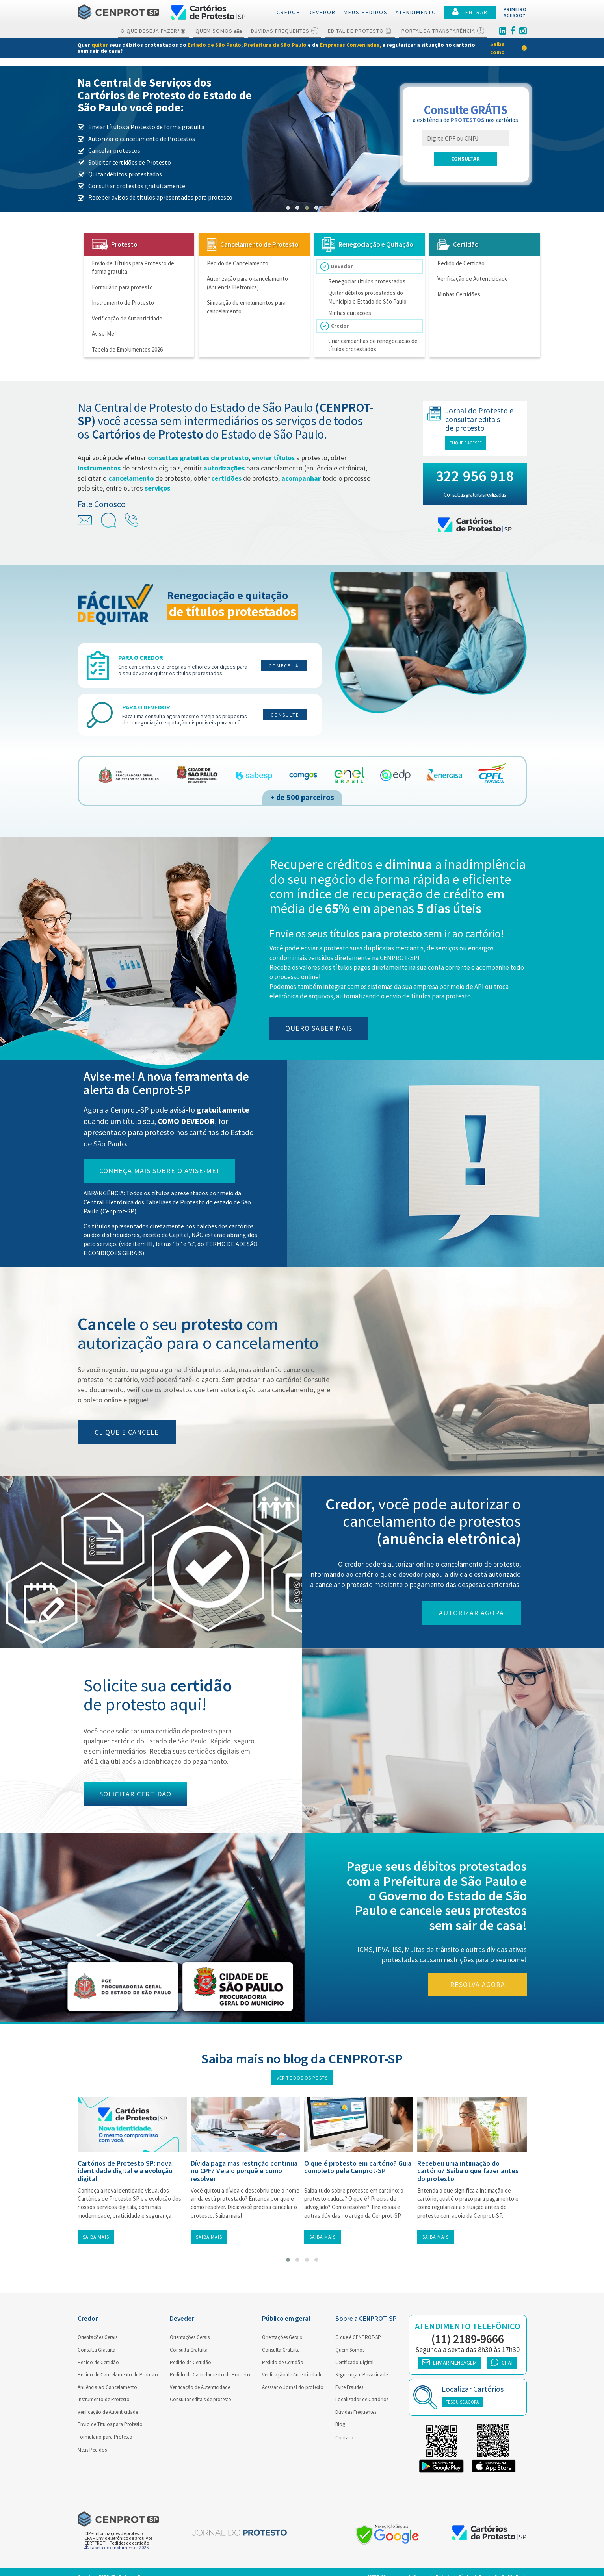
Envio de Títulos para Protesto (110, 2424)
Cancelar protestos (114, 150)
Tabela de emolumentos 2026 (116, 2547)
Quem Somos (218, 30)
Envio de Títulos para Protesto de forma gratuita (133, 267)
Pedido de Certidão (461, 263)
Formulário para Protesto (105, 2436)
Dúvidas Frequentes (284, 30)
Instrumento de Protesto (123, 302)
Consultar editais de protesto (200, 2399)
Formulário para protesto (122, 287)
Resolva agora (484, 1984)
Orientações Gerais (97, 2337)
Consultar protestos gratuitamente (136, 186)
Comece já (284, 666)
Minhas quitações (349, 313)
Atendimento (416, 12)
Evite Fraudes (349, 2387)
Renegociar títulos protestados (366, 281)
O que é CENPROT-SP (358, 2337)
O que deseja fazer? (153, 30)
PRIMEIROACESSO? (515, 12)
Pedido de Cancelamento (237, 263)
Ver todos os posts (302, 2078)
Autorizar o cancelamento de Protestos (141, 139)
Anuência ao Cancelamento (107, 2387)
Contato (344, 2437)
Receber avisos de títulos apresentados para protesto (160, 197)
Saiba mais (96, 2237)
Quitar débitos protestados (125, 174)
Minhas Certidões (458, 294)
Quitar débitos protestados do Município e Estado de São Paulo (367, 297)
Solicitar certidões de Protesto (129, 162)
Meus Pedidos (92, 2449)
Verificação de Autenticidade (127, 318)
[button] (288, 208)
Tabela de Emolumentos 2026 (127, 349)
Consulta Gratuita (96, 2349)
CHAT (502, 2362)
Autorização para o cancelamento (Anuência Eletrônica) (247, 283)
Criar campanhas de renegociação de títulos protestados (373, 345)
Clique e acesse (472, 443)
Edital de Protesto (360, 31)
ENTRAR (470, 11)
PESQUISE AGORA (462, 2402)
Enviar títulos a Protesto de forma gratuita (146, 127)
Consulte (285, 715)
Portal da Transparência (442, 30)
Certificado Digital (354, 2362)
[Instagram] (523, 31)
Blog (340, 2424)
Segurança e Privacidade (361, 2374)
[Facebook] (512, 31)
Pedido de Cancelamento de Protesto (118, 2374)
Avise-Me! (104, 333)
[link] (302, 48)
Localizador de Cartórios (361, 2399)
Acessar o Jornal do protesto (292, 2387)
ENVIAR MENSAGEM (449, 2362)
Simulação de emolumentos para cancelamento (246, 307)
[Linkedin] (502, 31)
